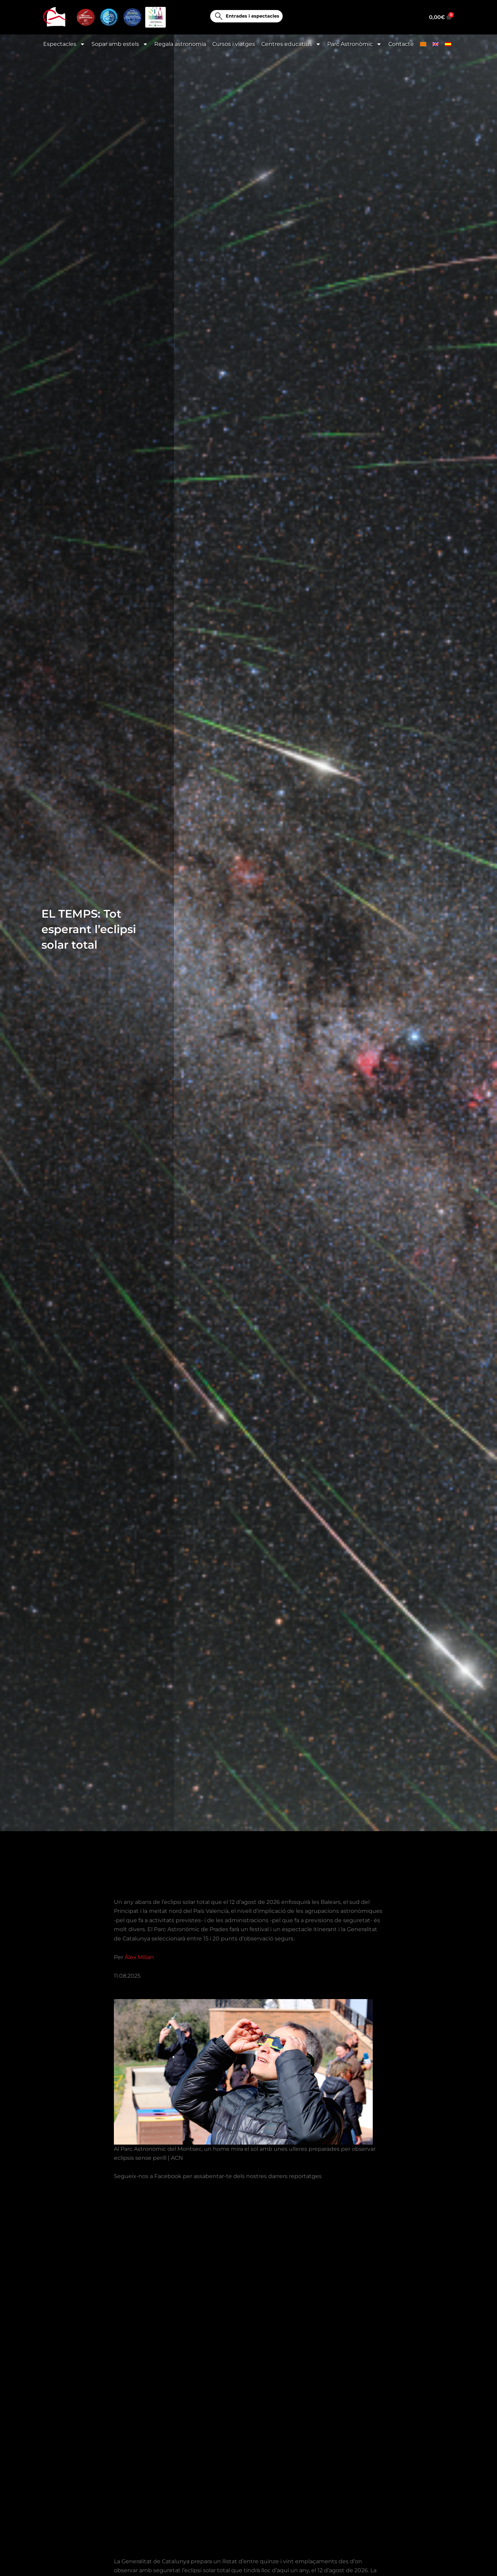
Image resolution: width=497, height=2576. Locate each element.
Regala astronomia (180, 44)
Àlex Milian (139, 1957)
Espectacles (64, 44)
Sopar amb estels (119, 44)
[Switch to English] (435, 44)
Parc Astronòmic (354, 44)
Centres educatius (291, 44)
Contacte (401, 44)
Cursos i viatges (233, 44)
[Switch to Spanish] (448, 44)
